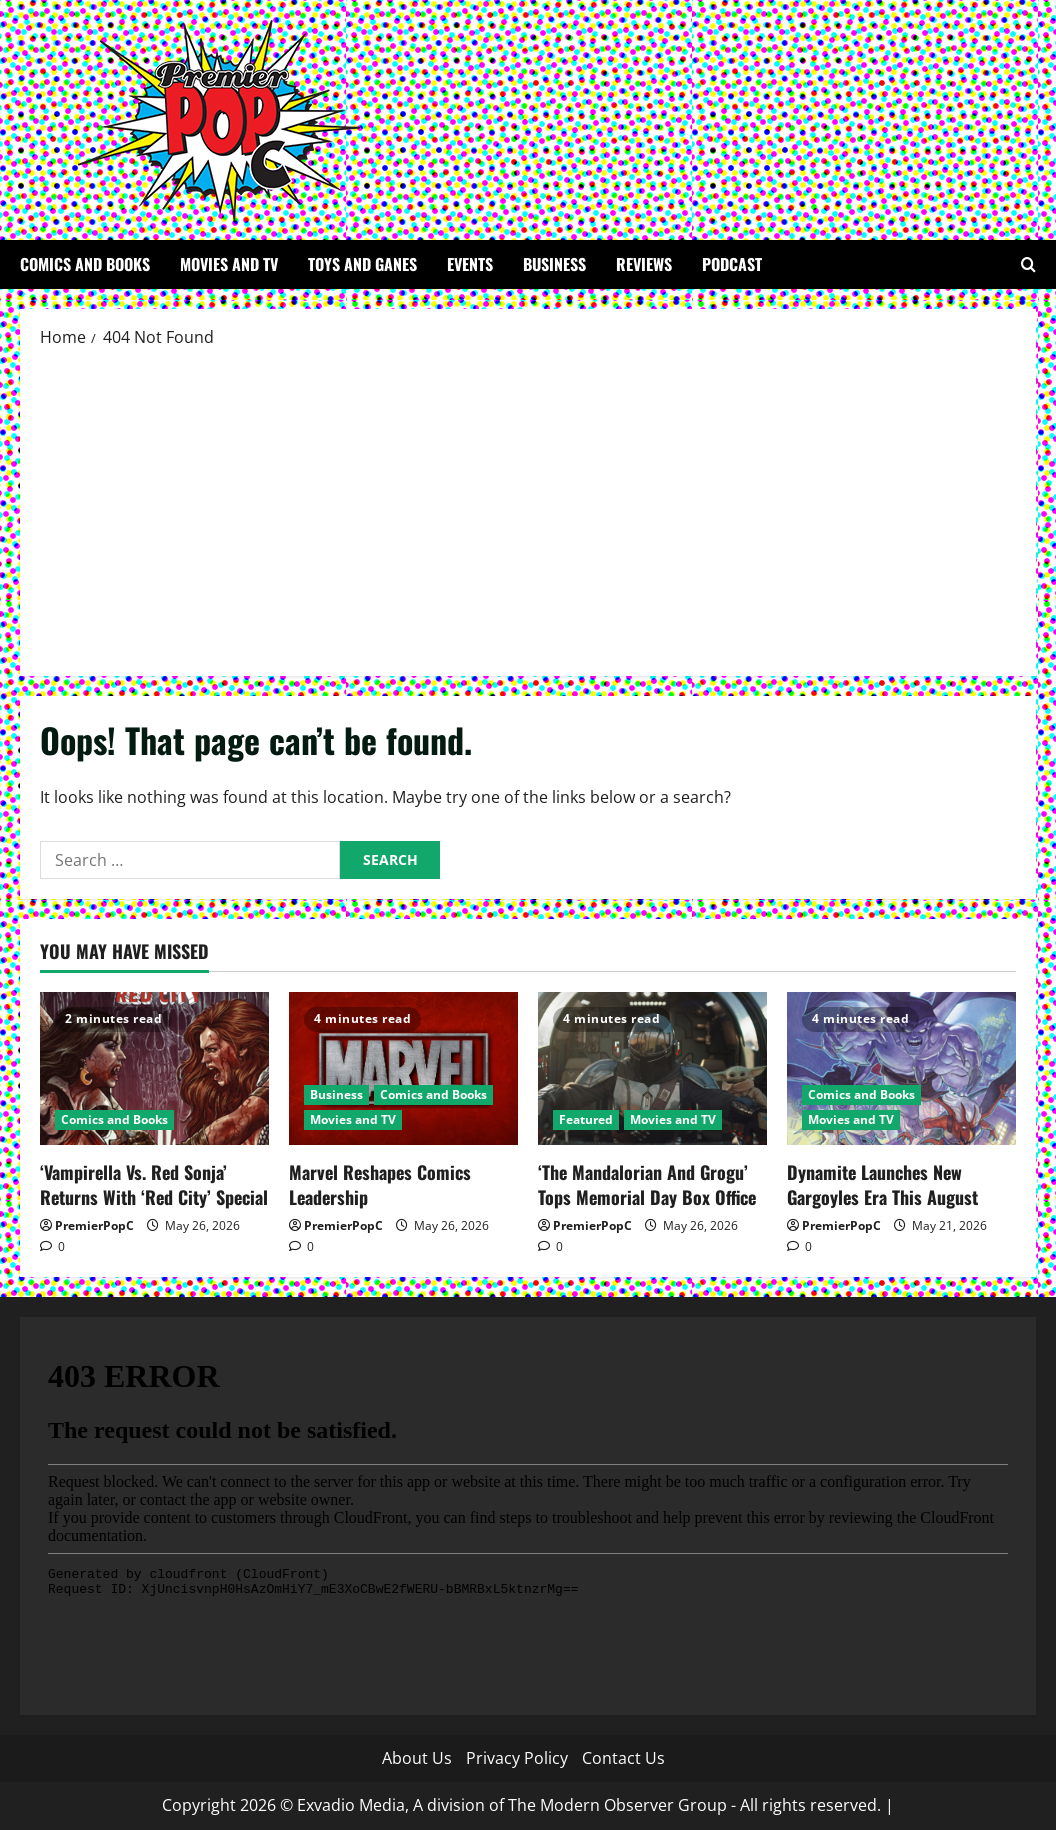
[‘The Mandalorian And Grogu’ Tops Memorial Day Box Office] (652, 1068)
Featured (586, 1119)
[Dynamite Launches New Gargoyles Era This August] (901, 1068)
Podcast (732, 264)
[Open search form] (1028, 264)
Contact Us (623, 1758)
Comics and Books (85, 264)
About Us (417, 1758)
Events (470, 264)
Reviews (644, 264)
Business (554, 264)
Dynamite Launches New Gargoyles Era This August (882, 1184)
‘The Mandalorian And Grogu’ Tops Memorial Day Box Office (647, 1184)
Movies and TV (229, 264)
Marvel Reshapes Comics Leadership (380, 1184)
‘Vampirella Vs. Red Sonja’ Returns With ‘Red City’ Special (154, 1184)
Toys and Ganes (362, 264)
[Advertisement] (528, 511)
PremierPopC (94, 1225)
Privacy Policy (517, 1758)
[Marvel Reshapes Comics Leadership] (403, 1068)
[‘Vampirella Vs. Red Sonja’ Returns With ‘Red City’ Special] (154, 1068)
